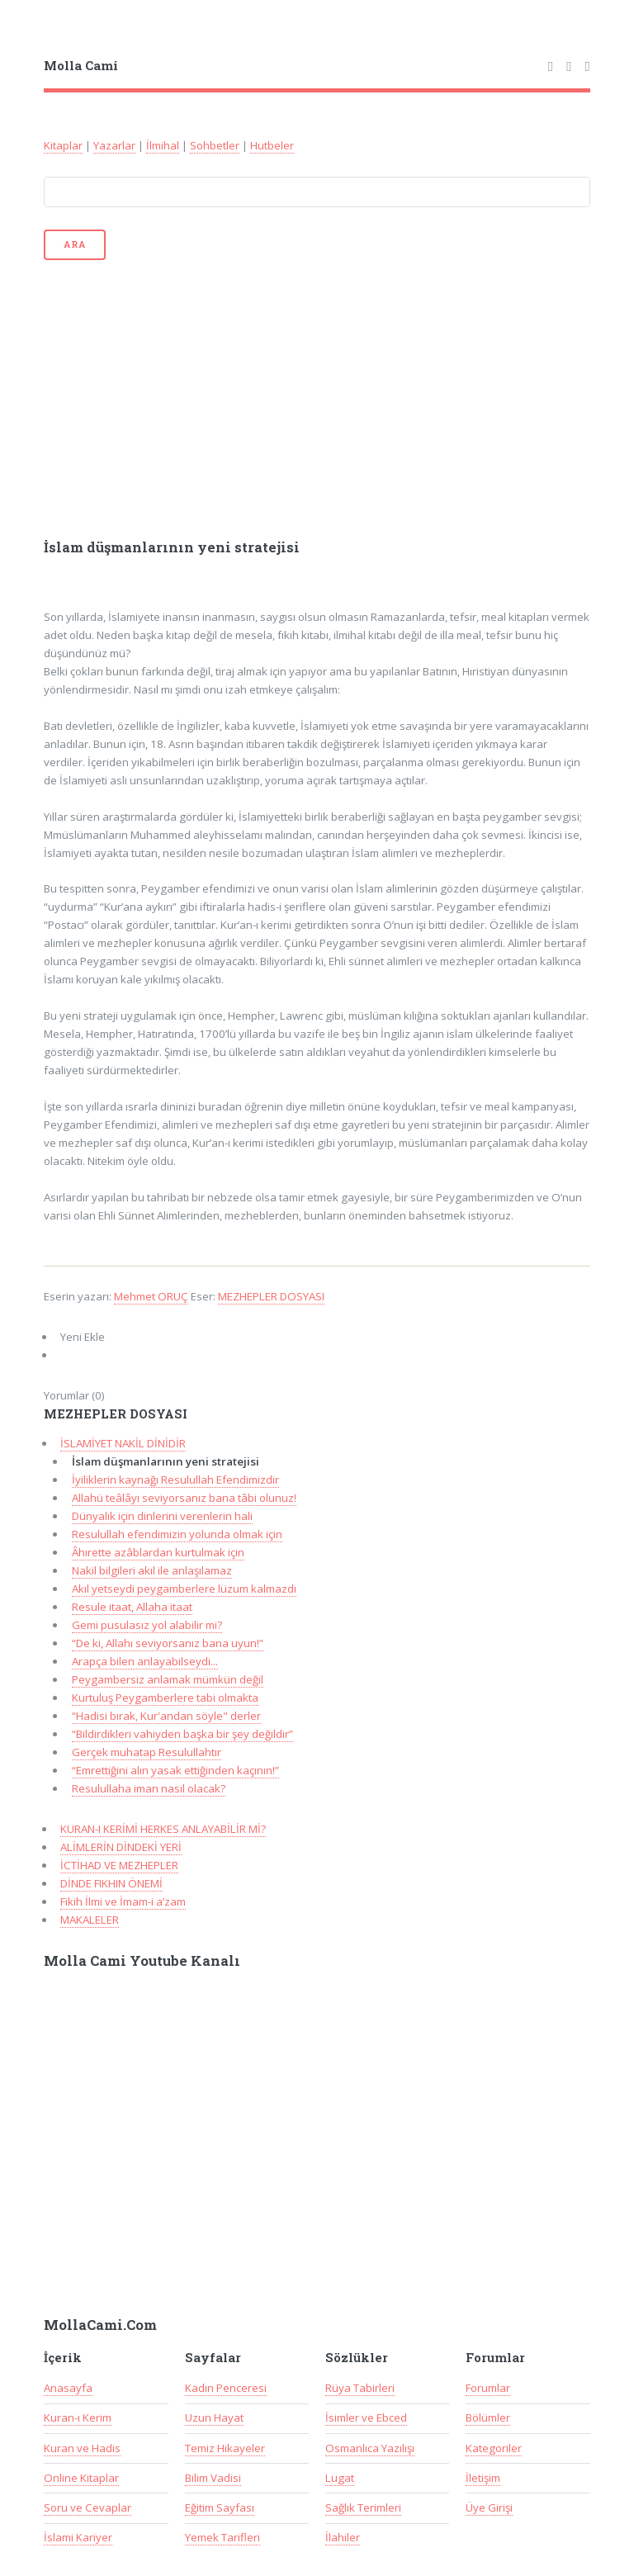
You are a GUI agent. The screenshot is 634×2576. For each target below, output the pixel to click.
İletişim (483, 2477)
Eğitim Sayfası (219, 2507)
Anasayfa (68, 2387)
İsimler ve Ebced (366, 2417)
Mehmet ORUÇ (151, 1296)
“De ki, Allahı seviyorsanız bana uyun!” (167, 1643)
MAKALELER (89, 1919)
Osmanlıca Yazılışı (369, 2448)
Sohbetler (214, 145)
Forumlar (488, 2387)
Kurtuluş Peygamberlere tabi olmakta (165, 1697)
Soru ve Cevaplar (87, 2507)
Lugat (339, 2477)
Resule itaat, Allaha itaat (132, 1606)
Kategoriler (494, 2448)
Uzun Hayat (214, 2417)
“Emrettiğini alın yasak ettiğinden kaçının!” (175, 1770)
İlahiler (342, 2537)
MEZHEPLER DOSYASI (271, 1296)
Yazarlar (114, 145)
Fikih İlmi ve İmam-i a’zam (123, 1901)
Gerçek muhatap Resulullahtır (146, 1752)
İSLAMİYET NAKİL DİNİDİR (123, 1443)
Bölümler (488, 2417)
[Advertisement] (317, 398)
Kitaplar (63, 145)
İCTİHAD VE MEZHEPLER (119, 1865)
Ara (74, 244)
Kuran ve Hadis (82, 2448)
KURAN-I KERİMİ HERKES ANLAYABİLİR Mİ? (163, 1828)
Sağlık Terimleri (363, 2507)
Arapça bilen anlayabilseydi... (145, 1661)
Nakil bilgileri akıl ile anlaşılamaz (152, 1570)
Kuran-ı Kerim (77, 2417)
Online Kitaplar (81, 2477)
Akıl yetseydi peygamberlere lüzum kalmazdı (184, 1588)
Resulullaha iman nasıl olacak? (148, 1788)
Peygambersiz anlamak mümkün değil (167, 1679)
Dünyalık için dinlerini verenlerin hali (162, 1515)
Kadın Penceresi (226, 2387)
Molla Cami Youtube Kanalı (142, 1961)
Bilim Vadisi (213, 2477)
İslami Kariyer (78, 2537)
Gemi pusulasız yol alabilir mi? (147, 1624)
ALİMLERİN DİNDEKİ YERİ (121, 1847)
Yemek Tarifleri (222, 2537)
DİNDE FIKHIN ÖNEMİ (111, 1883)
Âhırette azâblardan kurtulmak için (158, 1552)
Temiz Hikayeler (225, 2448)
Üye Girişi (489, 2507)
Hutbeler (272, 145)
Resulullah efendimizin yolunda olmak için (177, 1534)
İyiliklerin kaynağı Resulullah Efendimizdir (175, 1479)
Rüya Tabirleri (360, 2387)
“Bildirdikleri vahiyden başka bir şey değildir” (182, 1733)
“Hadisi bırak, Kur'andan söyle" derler (166, 1715)
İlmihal (162, 145)
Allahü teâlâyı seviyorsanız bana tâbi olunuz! (184, 1497)
